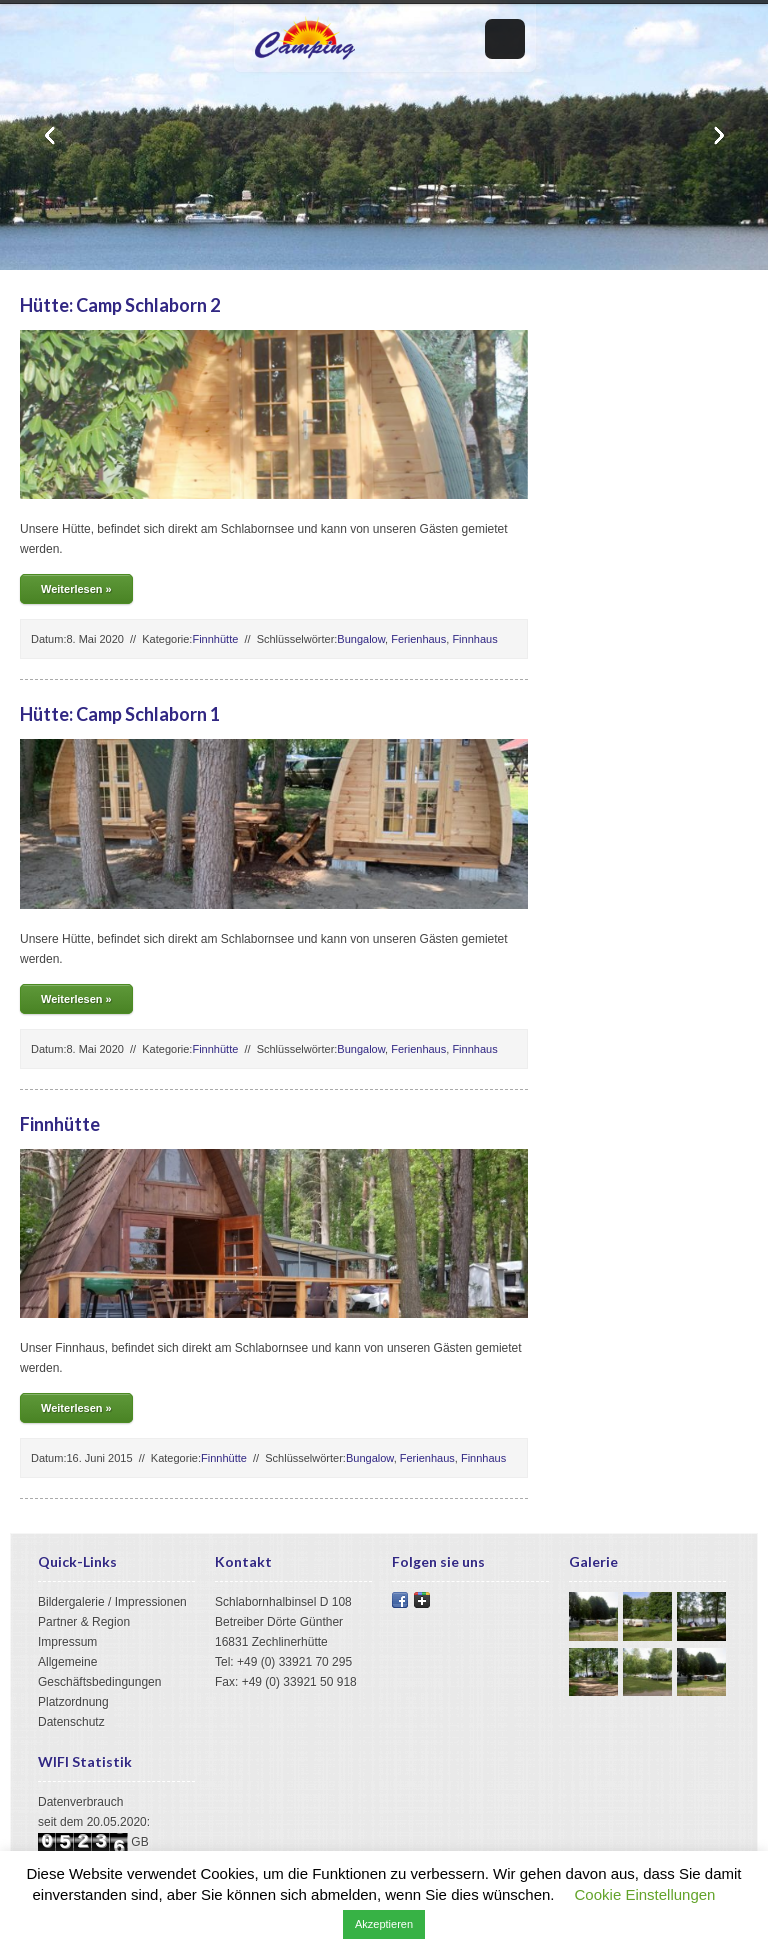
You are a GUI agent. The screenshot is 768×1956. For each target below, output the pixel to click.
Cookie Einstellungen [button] (645, 1894)
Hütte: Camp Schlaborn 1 (120, 714)
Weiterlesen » (76, 589)
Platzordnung (73, 1702)
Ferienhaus (418, 639)
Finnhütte (215, 639)
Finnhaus (474, 639)
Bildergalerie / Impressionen (112, 1602)
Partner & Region (84, 1622)
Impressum (67, 1642)
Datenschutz (71, 1722)
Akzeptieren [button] (384, 1924)
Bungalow (361, 639)
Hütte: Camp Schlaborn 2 (120, 305)
